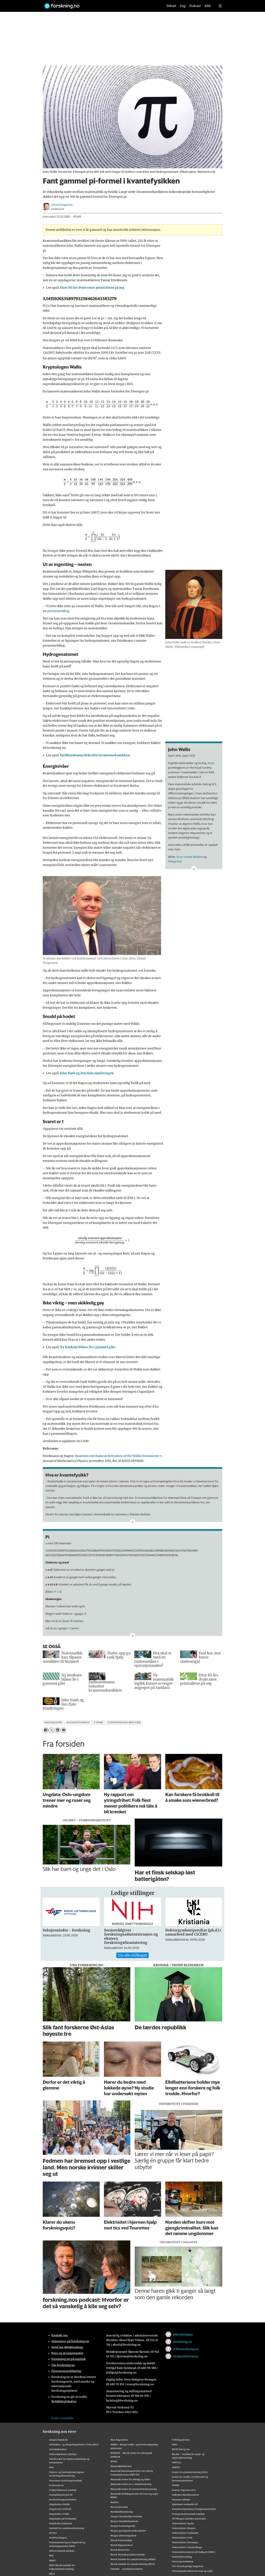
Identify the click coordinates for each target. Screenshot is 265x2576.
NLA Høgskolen (119, 2439)
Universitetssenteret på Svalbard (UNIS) (193, 2552)
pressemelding (58, 611)
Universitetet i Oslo (182, 2537)
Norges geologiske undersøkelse (128, 2530)
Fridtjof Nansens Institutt (63, 2490)
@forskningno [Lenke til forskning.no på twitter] (183, 2334)
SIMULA (176, 2462)
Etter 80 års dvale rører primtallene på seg (92, 287)
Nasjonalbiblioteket (121, 2466)
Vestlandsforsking (182, 2556)
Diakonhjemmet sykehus (62, 2454)
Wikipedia (174, 861)
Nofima (114, 2502)
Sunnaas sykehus (181, 2499)
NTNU (114, 2461)
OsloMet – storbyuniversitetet (127, 2569)
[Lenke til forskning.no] (101, 4)
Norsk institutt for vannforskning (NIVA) (133, 2564)
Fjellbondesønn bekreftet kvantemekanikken (95, 755)
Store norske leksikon (189, 856)
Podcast (195, 6)
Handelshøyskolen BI (61, 2494)
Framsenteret (56, 2485)
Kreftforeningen (58, 2537)
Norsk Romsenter (120, 2549)
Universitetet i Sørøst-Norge (187, 2547)
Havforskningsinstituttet (62, 2499)
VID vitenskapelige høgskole (187, 2566)
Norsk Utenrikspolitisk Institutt (128, 2554)
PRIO (174, 2444)
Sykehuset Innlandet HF (185, 2504)
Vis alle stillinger (132, 1955)
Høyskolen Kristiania (60, 2523)
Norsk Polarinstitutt (121, 2540)
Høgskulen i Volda (59, 2514)
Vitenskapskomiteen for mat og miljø (192, 2571)
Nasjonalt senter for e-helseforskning (131, 2484)
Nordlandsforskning (122, 2511)
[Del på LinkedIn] (57, 1730)
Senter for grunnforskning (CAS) (190, 2472)
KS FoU (53, 2532)
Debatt (171, 6)
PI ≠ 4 (57, 1591)
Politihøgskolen (180, 2439)
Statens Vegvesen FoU (184, 2490)
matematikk (53, 1722)
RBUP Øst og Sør (181, 2449)
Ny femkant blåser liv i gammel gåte (87, 1347)
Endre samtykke (62, 2418)
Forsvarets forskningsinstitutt (65, 2480)
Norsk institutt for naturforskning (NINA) (133, 2559)
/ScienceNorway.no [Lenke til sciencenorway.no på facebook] (186, 2356)
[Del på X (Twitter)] (51, 1730)
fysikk (98, 1722)
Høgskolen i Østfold (60, 2509)
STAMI (175, 2485)
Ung (183, 6)
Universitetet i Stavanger (185, 2542)
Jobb (208, 6)
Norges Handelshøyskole (124, 2521)
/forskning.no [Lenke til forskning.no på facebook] (182, 2341)
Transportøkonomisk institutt (188, 2514)
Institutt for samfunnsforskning (66, 2528)
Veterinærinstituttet (182, 2561)
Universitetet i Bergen (184, 2528)
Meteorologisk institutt (61, 2550)
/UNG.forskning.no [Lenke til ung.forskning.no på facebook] (186, 2349)
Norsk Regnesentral (121, 2545)
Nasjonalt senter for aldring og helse (130, 2479)
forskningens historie (124, 1722)
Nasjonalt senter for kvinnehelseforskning (134, 2489)
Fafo (51, 2467)
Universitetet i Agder (183, 2523)
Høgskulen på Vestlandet (62, 2518)
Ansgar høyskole (58, 2439)
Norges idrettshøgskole (123, 2535)
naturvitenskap (78, 1722)
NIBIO (52, 2560)
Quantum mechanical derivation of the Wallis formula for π (118, 1456)
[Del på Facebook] (45, 1730)
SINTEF (176, 2467)
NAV (51, 2555)
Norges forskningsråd (123, 2526)
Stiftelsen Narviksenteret (185, 2494)
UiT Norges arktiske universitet (189, 2518)
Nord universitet (119, 2507)
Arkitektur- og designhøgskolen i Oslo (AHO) (74, 2444)
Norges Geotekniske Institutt (126, 2516)
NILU (52, 2573)
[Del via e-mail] (63, 1730)
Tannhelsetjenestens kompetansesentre (194, 2509)
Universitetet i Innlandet (185, 2532)
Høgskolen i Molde (59, 2504)
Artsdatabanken (58, 2449)
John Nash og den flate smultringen (87, 1073)
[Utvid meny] (220, 6)
